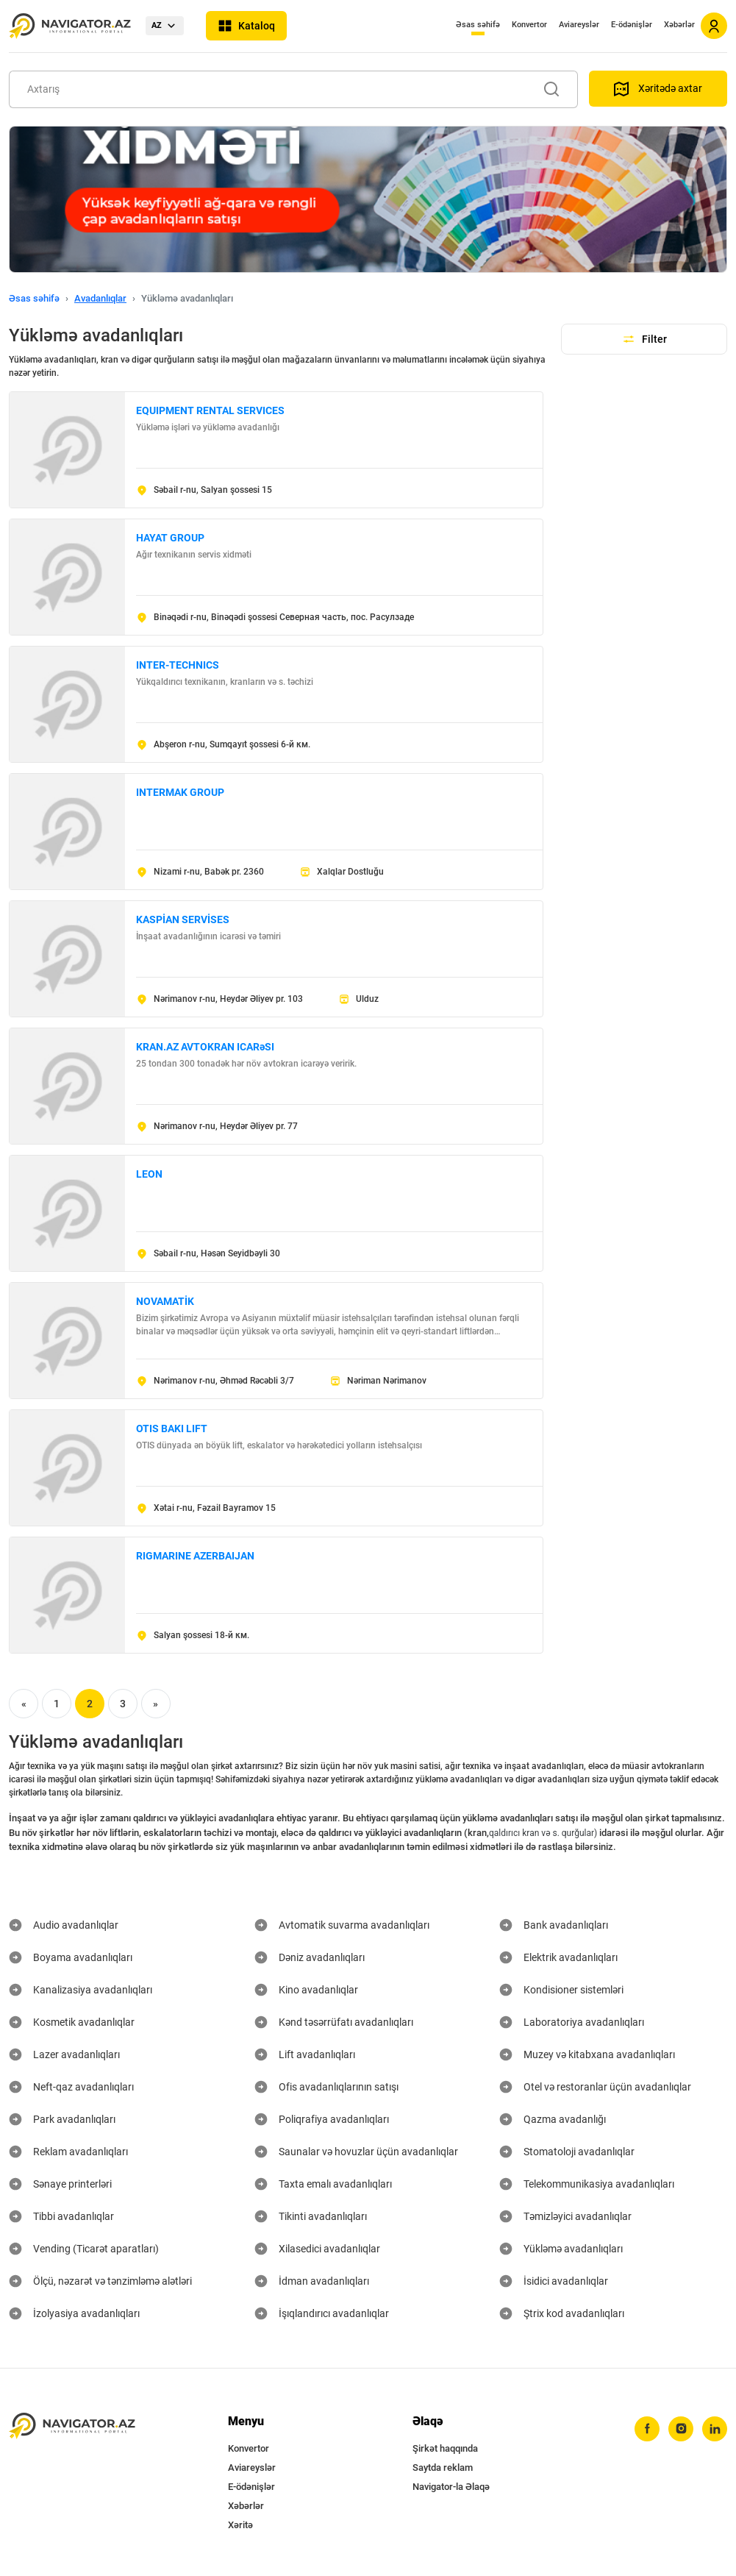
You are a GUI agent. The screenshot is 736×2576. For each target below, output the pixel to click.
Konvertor (529, 24)
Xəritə (240, 2524)
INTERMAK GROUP (180, 792)
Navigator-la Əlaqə (451, 2486)
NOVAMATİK (165, 1301)
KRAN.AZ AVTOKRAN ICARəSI (205, 1047)
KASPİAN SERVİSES (182, 919)
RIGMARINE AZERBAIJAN (195, 1556)
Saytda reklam (442, 2467)
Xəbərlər (679, 24)
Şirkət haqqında (445, 2448)
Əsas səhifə (478, 24)
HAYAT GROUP (170, 538)
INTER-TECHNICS (177, 665)
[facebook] (647, 2428)
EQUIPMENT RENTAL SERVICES (210, 410)
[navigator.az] (72, 2426)
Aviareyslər (579, 24)
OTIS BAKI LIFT (171, 1428)
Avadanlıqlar (100, 298)
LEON (149, 1174)
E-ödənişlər (631, 24)
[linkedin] (714, 2428)
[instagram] (680, 2428)
